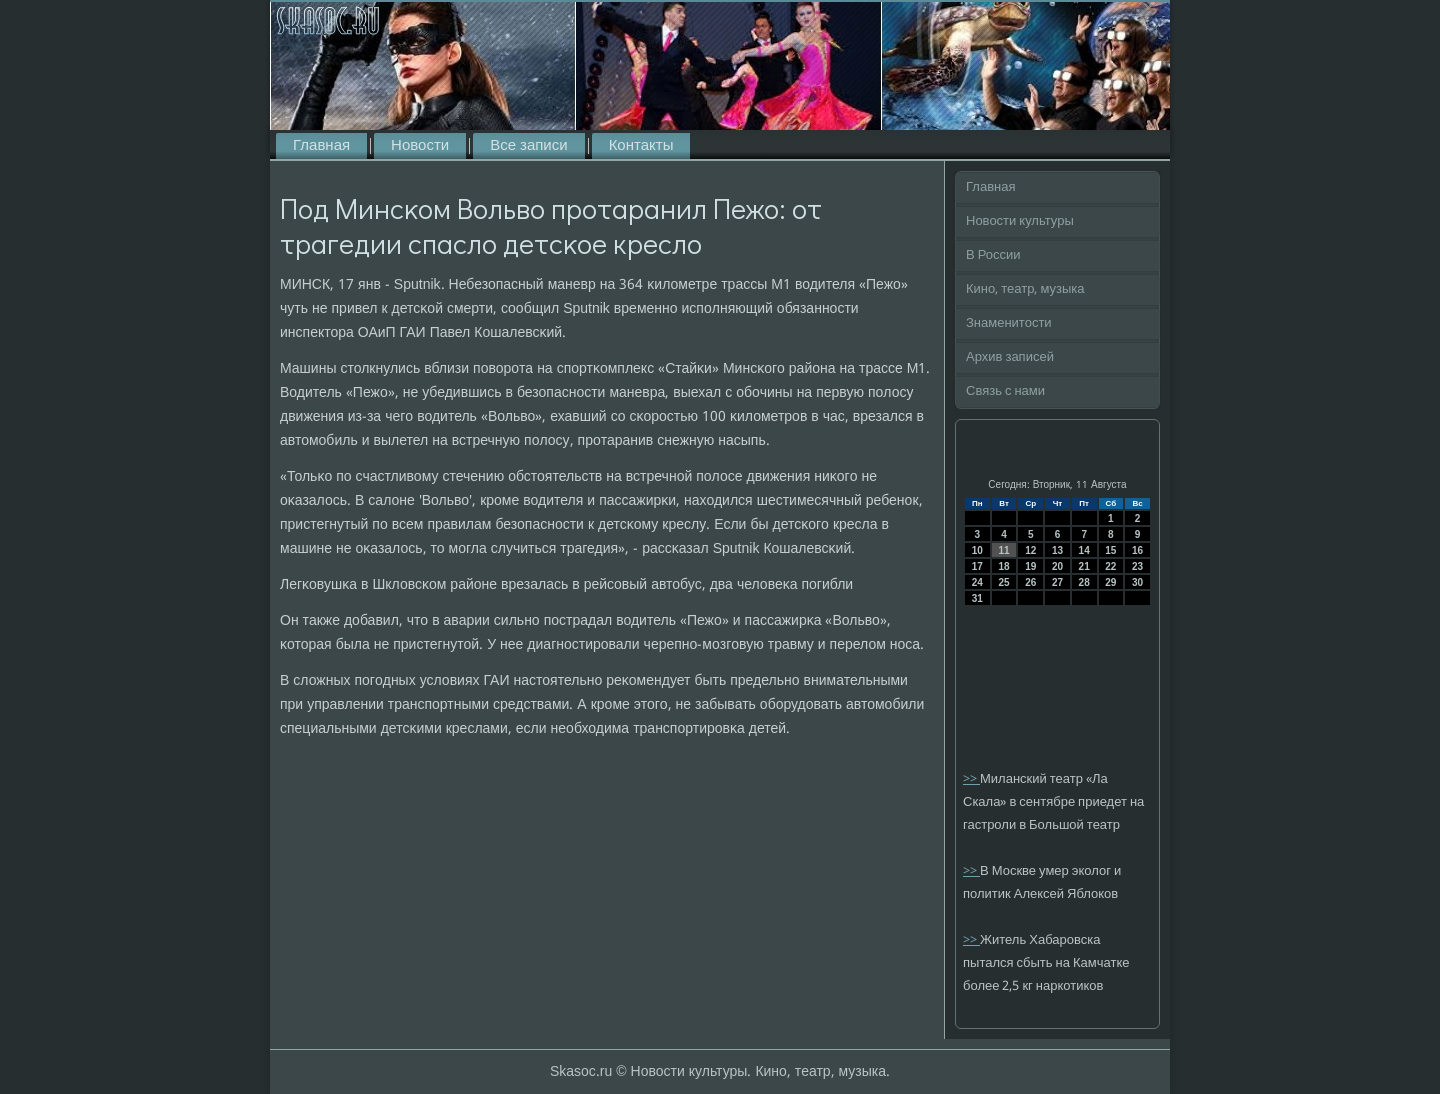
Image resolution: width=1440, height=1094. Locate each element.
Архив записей (1010, 357)
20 (1057, 566)
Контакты (641, 146)
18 (1003, 566)
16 (1137, 550)
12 (1030, 550)
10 (977, 550)
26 (1030, 582)
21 (1084, 566)
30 (1137, 582)
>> (971, 779)
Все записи (528, 146)
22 (1110, 566)
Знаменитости (1009, 323)
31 (977, 598)
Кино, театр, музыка (1025, 289)
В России (993, 255)
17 (977, 566)
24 (977, 582)
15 (1110, 550)
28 (1084, 582)
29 (1110, 582)
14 (1084, 550)
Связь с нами (1005, 391)
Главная (321, 146)
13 (1057, 550)
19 (1030, 566)
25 (1003, 582)
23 (1137, 566)
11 (1003, 550)
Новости (420, 146)
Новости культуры (1020, 221)
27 (1057, 582)
